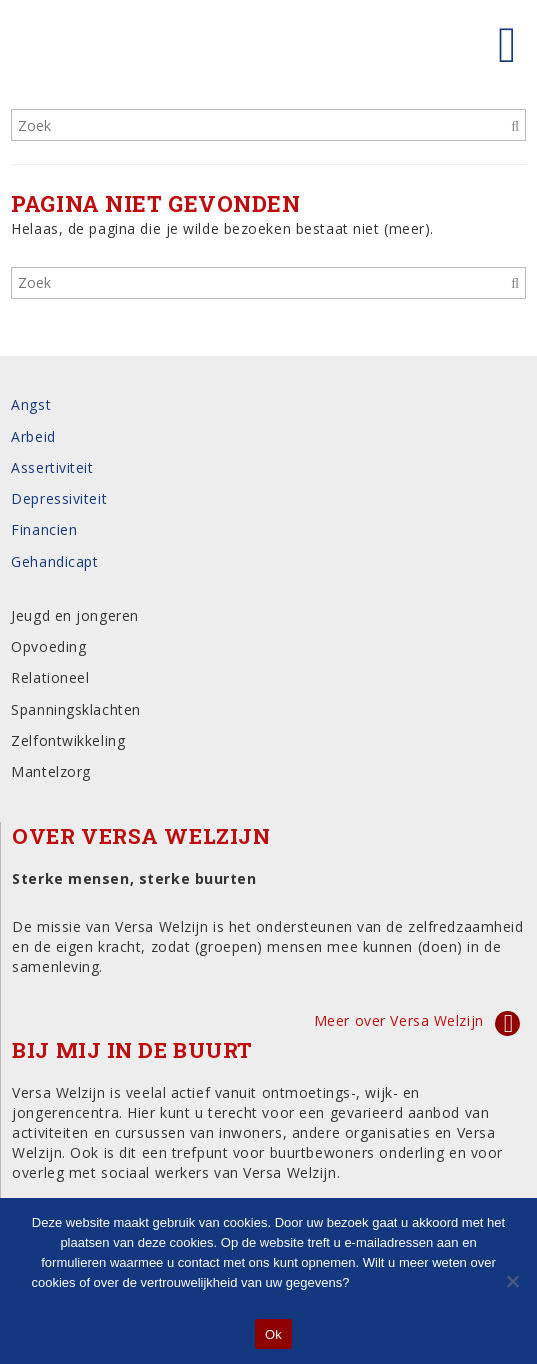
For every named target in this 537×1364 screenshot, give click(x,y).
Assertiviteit (52, 467)
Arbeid (33, 436)
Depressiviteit (59, 498)
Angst (31, 404)
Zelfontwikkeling (68, 740)
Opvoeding (48, 646)
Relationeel (50, 677)
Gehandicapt (54, 561)
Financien (44, 529)
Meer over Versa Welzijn (399, 1020)
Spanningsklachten (76, 709)
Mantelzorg (51, 771)
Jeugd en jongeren (75, 615)
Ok (273, 1334)
